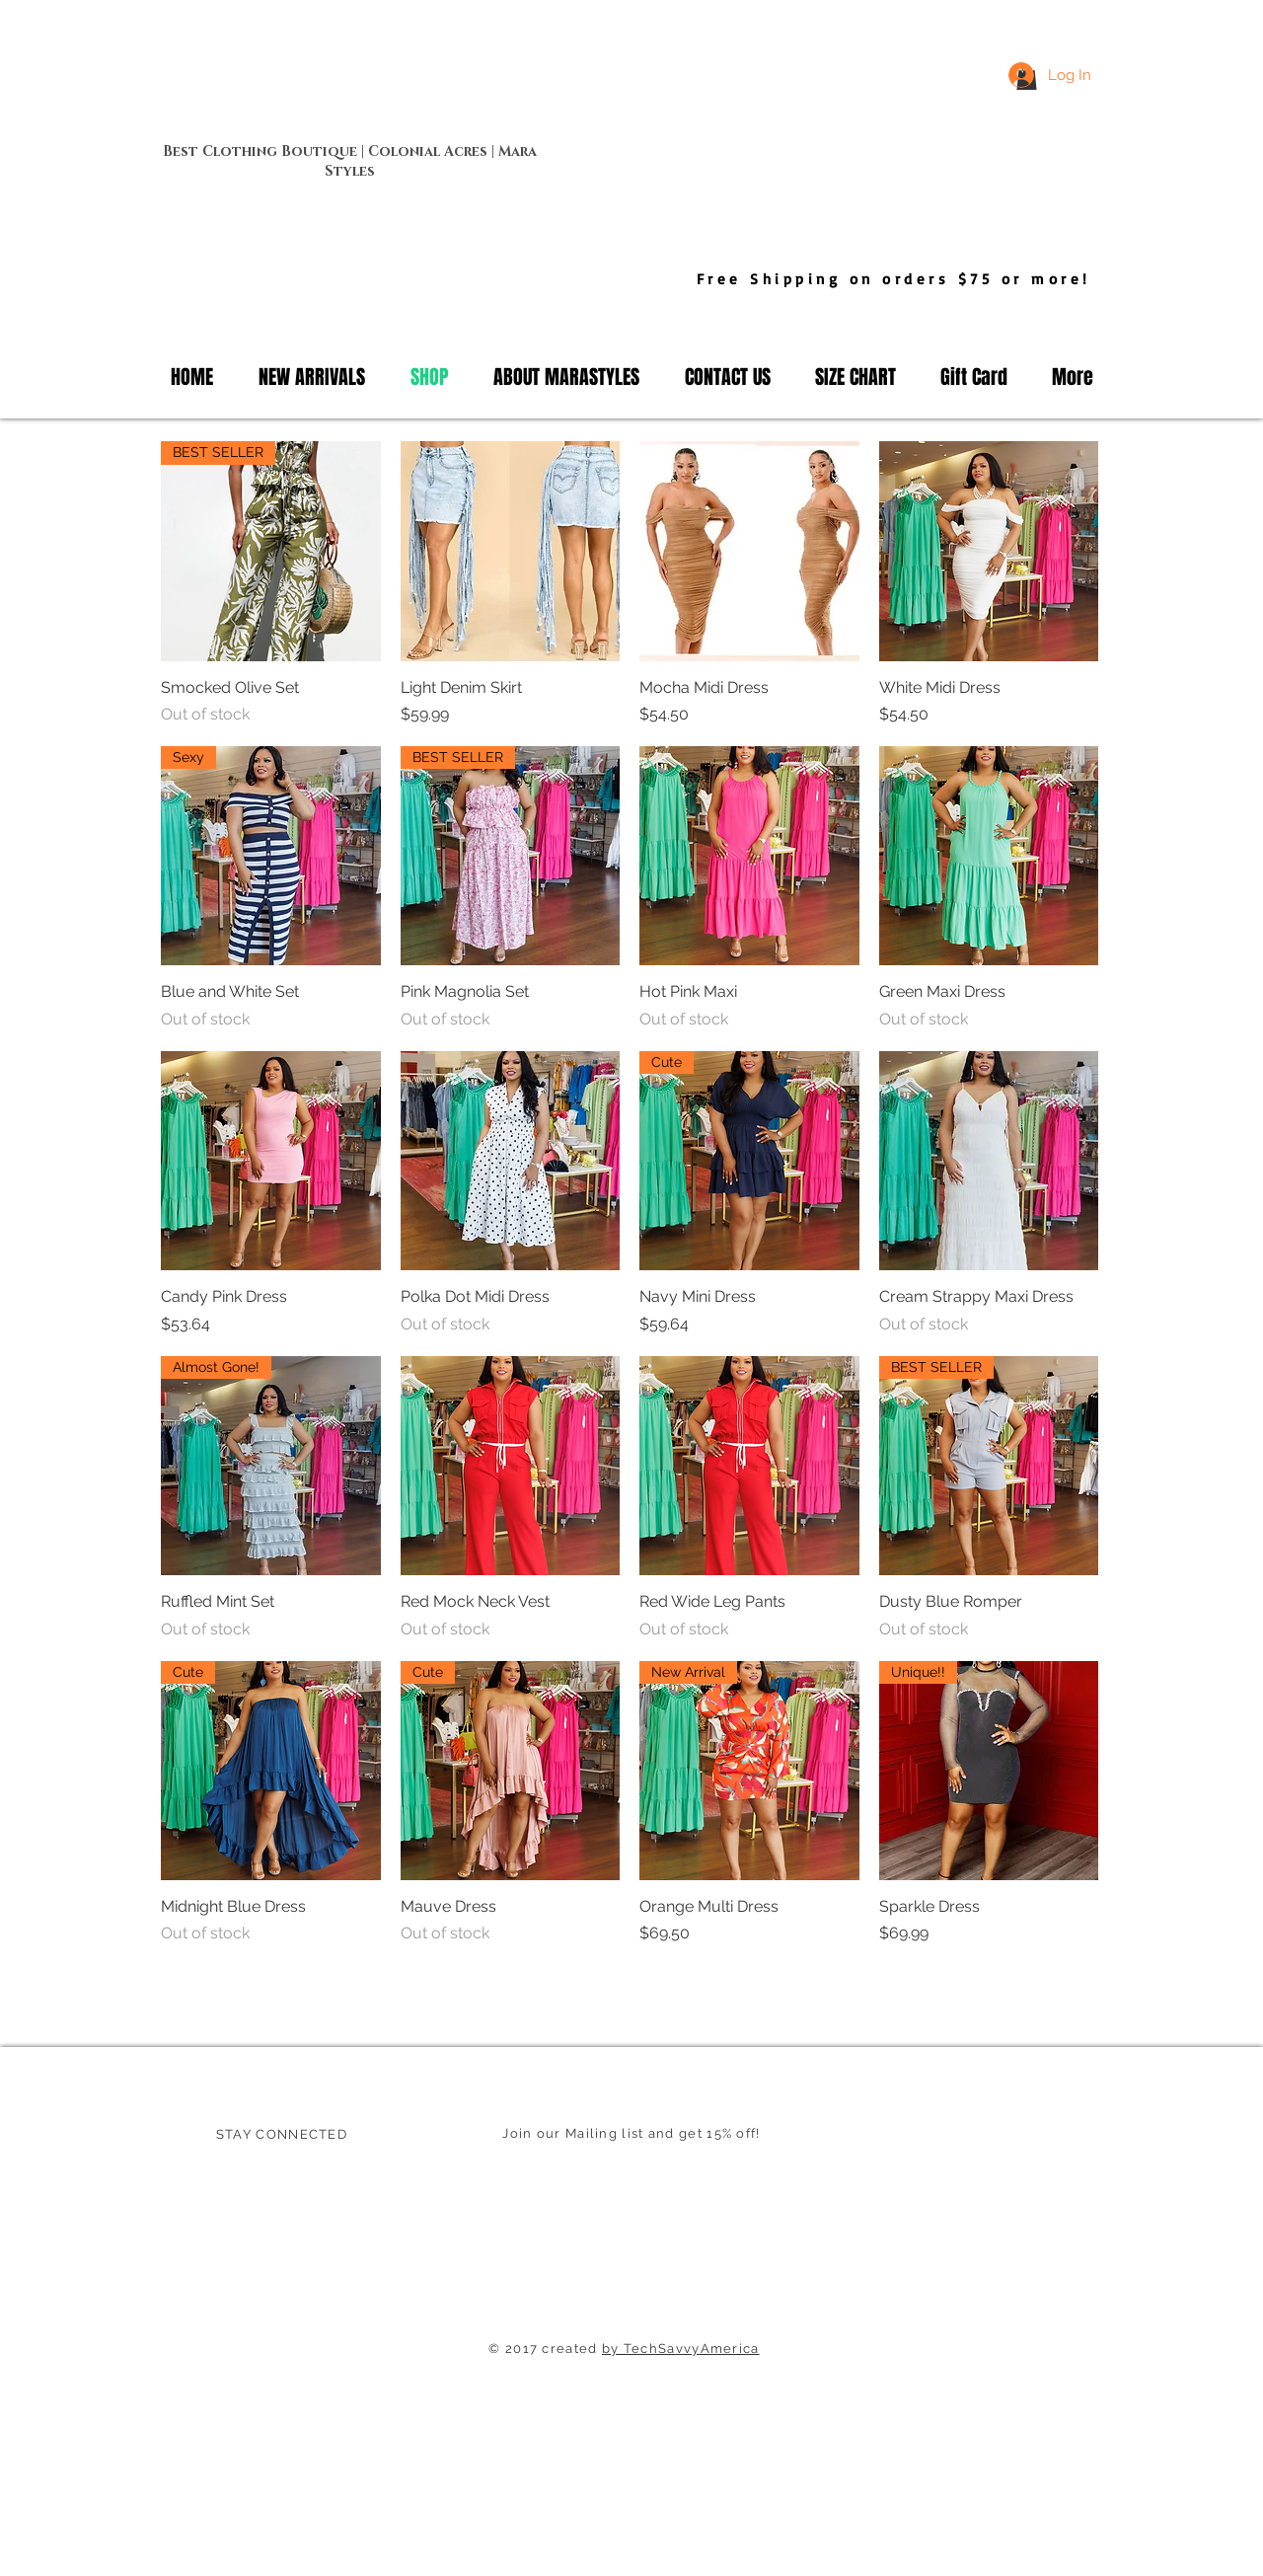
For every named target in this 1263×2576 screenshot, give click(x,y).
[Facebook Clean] (224, 2181)
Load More (630, 2000)
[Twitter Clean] (260, 2181)
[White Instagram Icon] (297, 2181)
